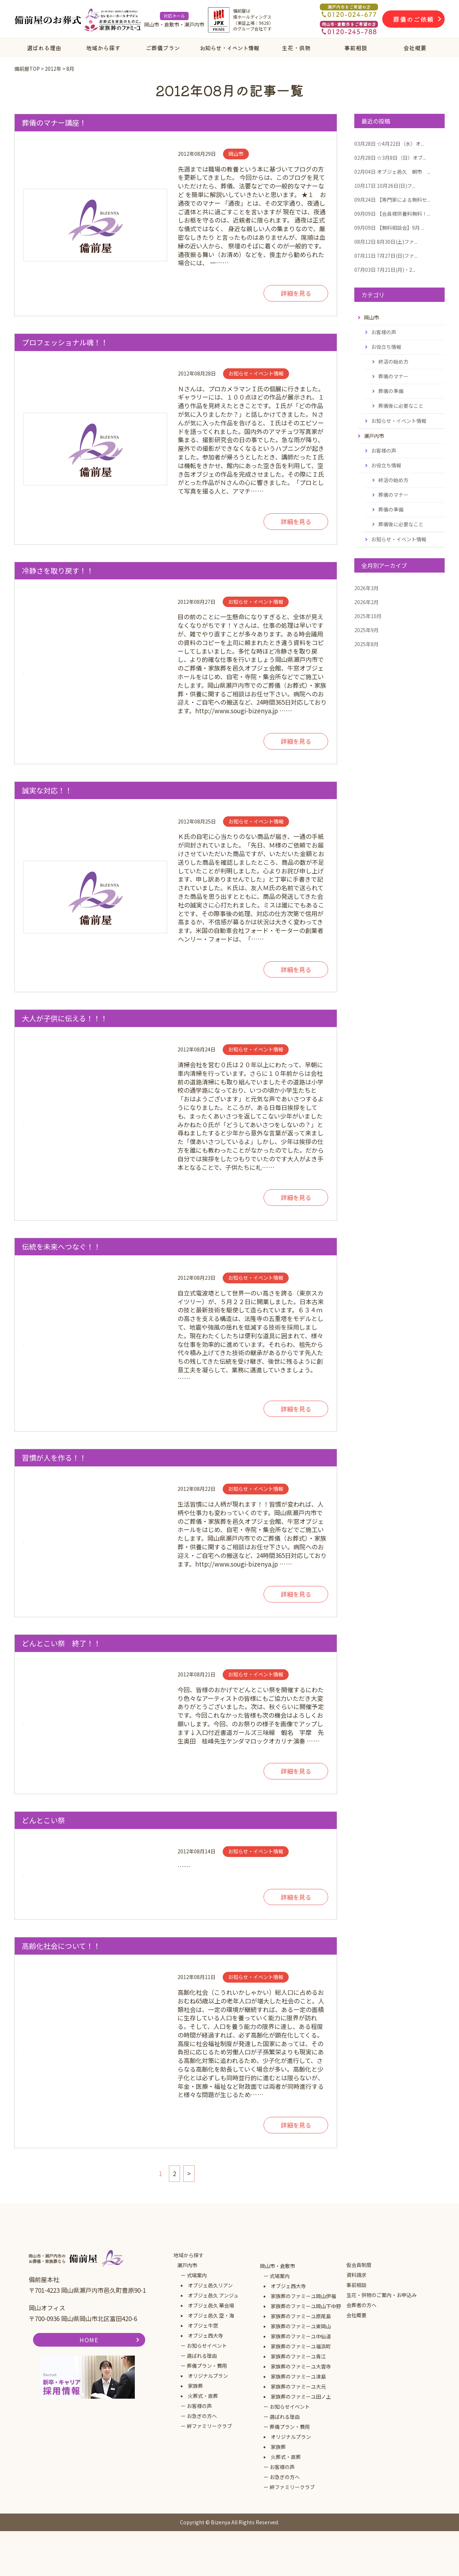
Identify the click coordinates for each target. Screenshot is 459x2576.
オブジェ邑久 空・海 (211, 2315)
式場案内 (197, 2275)
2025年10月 (368, 616)
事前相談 (355, 48)
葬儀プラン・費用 (207, 2365)
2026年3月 (366, 588)
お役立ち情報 (386, 346)
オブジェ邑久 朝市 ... (392, 171)
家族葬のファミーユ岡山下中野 (306, 2306)
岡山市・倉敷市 (277, 2265)
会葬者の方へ (361, 2305)
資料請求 (356, 2274)
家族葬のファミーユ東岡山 (301, 2326)
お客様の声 (383, 332)
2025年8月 (366, 644)
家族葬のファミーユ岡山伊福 (303, 2296)
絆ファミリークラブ (209, 2426)
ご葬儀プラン (163, 48)
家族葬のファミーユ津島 (298, 2376)
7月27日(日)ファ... (385, 255)
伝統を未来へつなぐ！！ (61, 1246)
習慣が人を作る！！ (54, 1457)
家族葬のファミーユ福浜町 (301, 2346)
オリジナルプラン (208, 2375)
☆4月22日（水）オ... (389, 143)
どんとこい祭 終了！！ (61, 1643)
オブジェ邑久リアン (210, 2285)
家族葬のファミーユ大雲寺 (301, 2366)
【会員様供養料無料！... (392, 213)
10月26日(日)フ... (384, 185)
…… (253, 1858)
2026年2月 (366, 602)
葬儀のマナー (393, 376)
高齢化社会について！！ (61, 1946)
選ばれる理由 (44, 48)
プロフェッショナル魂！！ (65, 342)
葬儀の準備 (390, 391)
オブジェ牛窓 (203, 2325)
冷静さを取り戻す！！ (58, 570)
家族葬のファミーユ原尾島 (301, 2316)
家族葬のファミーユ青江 (298, 2356)
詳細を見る (296, 293)
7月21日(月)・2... (384, 269)
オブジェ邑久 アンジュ (213, 2295)
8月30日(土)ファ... (385, 241)
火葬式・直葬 (203, 2395)
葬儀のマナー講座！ (54, 122)
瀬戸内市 (187, 2265)
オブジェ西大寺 (205, 2335)
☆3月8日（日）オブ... (390, 157)
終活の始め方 (393, 361)
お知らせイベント (207, 2345)
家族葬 (195, 2385)
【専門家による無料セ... (392, 199)
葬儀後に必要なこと (400, 405)
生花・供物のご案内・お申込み (381, 2295)
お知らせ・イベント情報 (229, 48)
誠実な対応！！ (47, 790)
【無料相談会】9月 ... (389, 227)
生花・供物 (296, 48)
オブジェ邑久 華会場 (211, 2305)
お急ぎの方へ (202, 2415)
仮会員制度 (359, 2264)
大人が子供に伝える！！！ (65, 1018)
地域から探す (103, 48)
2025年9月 (366, 630)
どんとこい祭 (43, 1820)
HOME (89, 2339)
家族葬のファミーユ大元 (298, 2386)
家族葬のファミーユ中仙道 (301, 2336)
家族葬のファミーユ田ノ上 (301, 2396)
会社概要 (414, 48)
